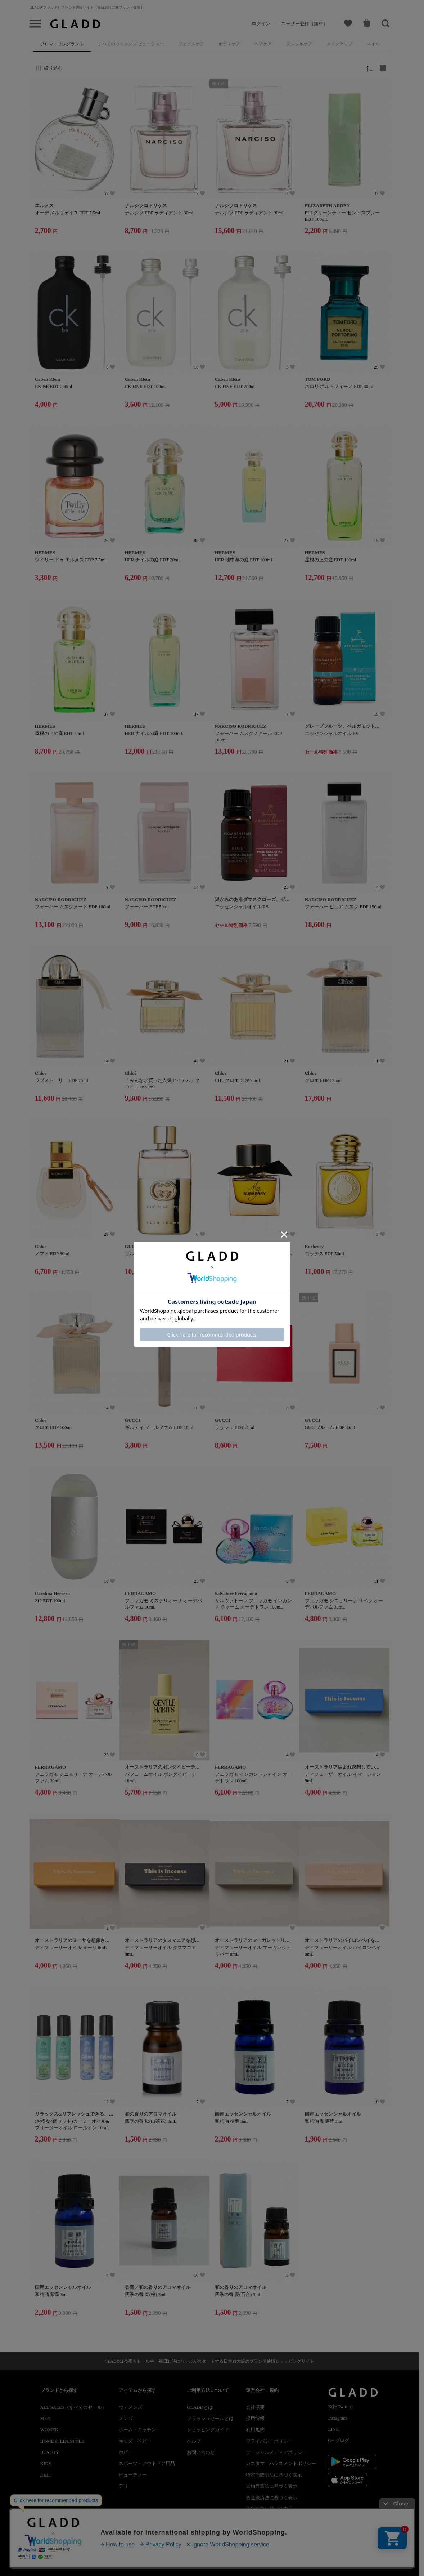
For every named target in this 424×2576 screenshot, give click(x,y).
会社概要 (255, 2407)
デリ (123, 2486)
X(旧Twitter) (340, 2406)
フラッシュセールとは (210, 2418)
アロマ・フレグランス (62, 43)
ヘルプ (194, 2441)
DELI (45, 2475)
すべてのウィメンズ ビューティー (131, 43)
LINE (333, 2429)
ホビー (126, 2452)
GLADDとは (200, 2407)
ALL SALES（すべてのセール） (73, 2407)
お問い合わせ (201, 2452)
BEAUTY (49, 2452)
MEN (45, 2418)
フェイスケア (191, 43)
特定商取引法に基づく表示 (274, 2475)
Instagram (337, 2418)
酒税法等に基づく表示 (269, 2509)
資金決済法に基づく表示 (271, 2497)
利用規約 (255, 2429)
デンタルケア (299, 43)
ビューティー (133, 2475)
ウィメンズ (130, 2407)
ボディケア (229, 43)
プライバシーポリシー (269, 2441)
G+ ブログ (338, 2440)
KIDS (45, 2463)
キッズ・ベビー (135, 2441)
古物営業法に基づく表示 (271, 2486)
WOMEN (49, 2429)
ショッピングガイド (208, 2429)
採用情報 (255, 2418)
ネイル (373, 43)
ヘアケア (263, 43)
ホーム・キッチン (137, 2429)
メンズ (126, 2418)
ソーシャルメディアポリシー (276, 2452)
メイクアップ (339, 43)
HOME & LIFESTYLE (62, 2441)
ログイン (261, 23)
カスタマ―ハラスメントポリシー (281, 2463)
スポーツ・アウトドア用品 (147, 2463)
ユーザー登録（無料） (304, 23)
